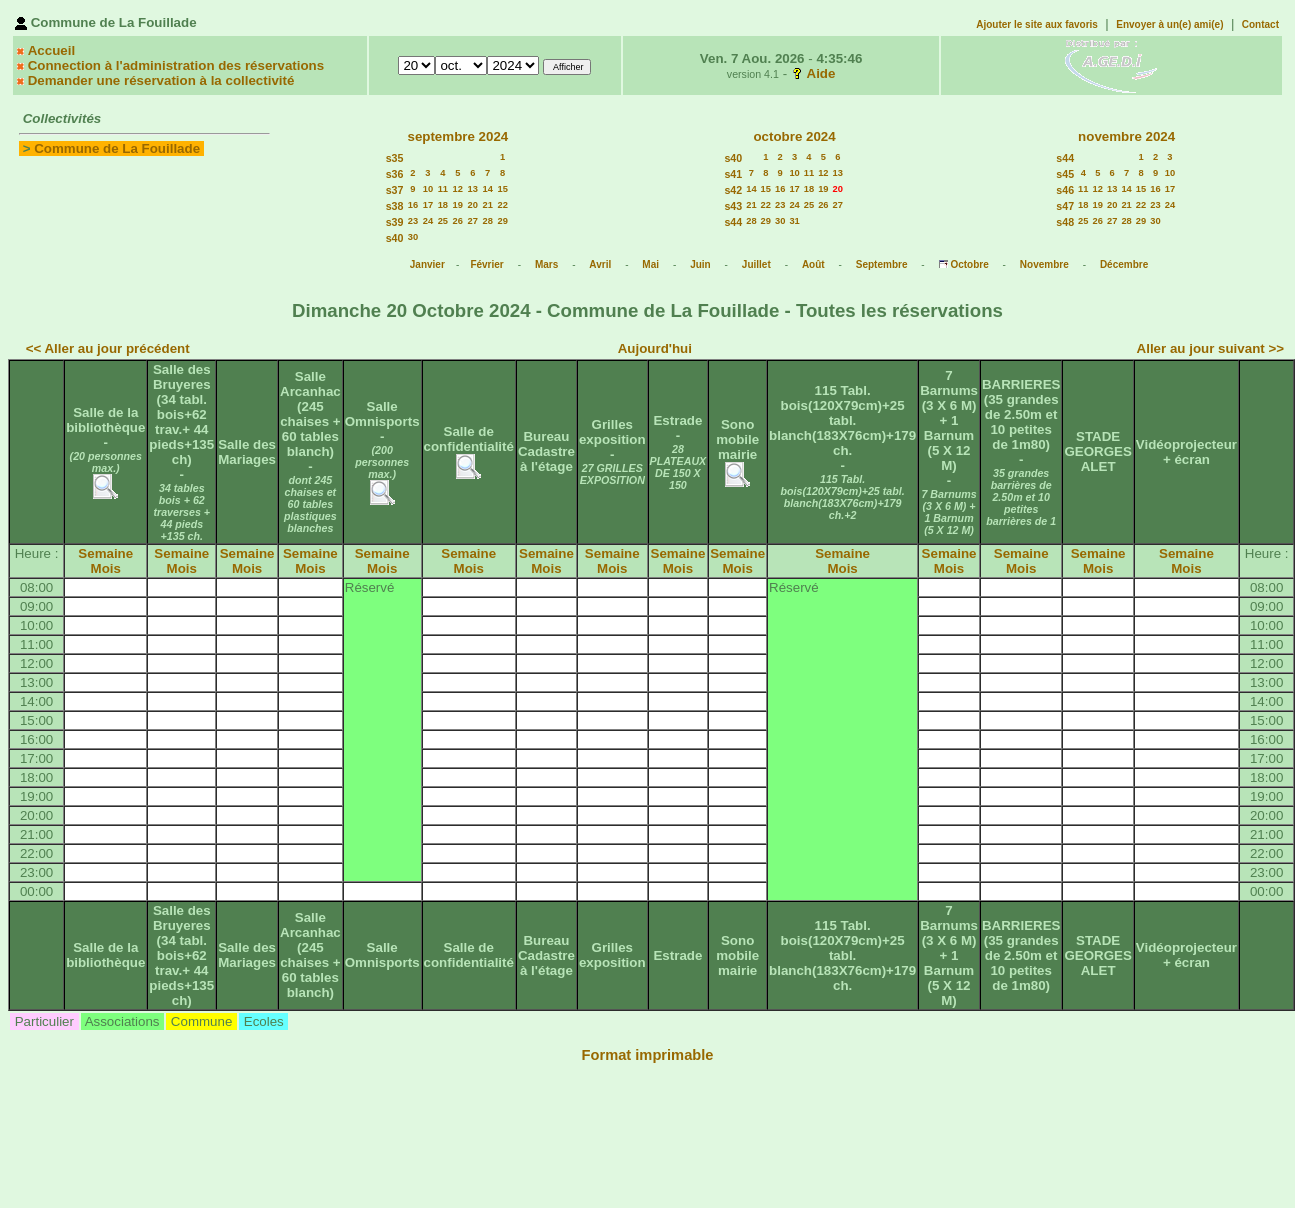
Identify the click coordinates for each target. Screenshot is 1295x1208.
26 (458, 221)
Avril (600, 264)
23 (413, 221)
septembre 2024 (457, 136)
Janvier (427, 264)
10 (428, 189)
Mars (546, 264)
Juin (700, 264)
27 (473, 221)
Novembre (1044, 264)
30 (413, 237)
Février (486, 264)
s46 (1065, 190)
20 (473, 205)
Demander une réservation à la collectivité (161, 80)
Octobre (969, 264)
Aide (821, 73)
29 (503, 221)
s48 (1065, 222)
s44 (733, 222)
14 (488, 189)
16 (413, 205)
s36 (395, 174)
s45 (1065, 174)
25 (443, 221)
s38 (395, 206)
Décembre (1124, 264)
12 (458, 189)
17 (428, 205)
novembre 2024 (1126, 136)
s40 (395, 238)
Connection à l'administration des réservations (176, 65)
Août (813, 264)
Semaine (105, 553)
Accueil (51, 50)
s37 (395, 190)
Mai (650, 264)
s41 (733, 174)
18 (443, 205)
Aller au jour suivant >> (1210, 348)
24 (428, 221)
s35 (395, 158)
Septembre (882, 264)
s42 (733, 190)
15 (503, 189)
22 (503, 205)
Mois (106, 568)
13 (473, 189)
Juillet (756, 264)
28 (488, 221)
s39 (395, 222)
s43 (733, 206)
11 (443, 189)
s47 (1065, 206)
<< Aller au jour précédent (108, 348)
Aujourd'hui (655, 348)
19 (458, 205)
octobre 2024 (794, 136)
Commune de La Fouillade (117, 148)
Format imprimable (648, 1055)
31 (794, 221)
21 (488, 205)
